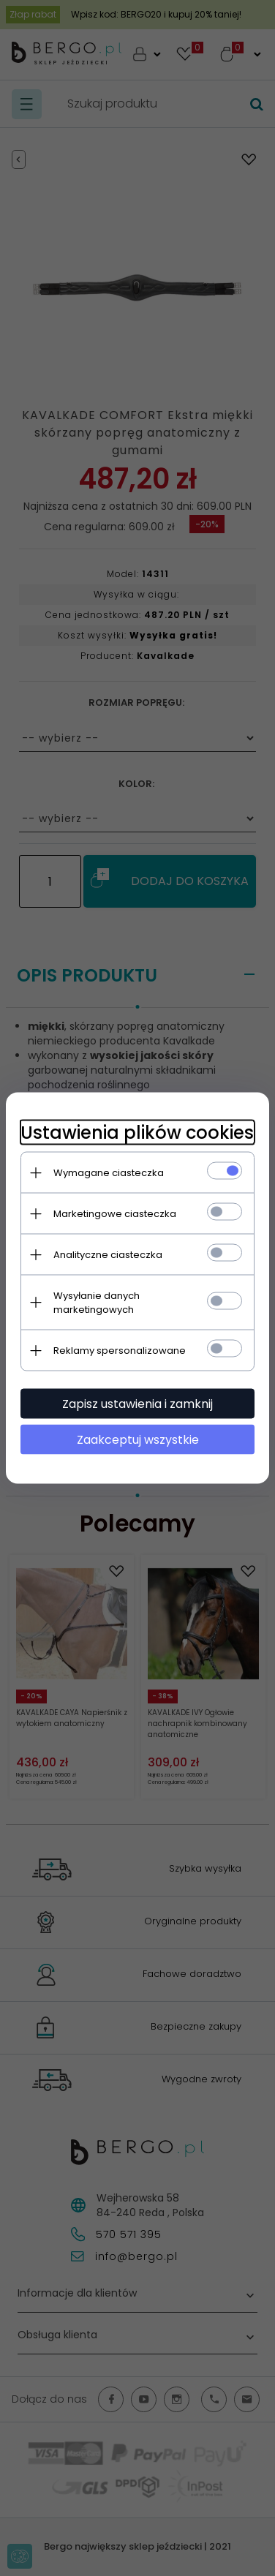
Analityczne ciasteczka (107, 1255)
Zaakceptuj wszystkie (138, 1439)
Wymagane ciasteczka (108, 1173)
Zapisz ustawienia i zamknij (137, 1404)
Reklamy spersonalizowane (119, 1350)
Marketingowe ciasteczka (114, 1214)
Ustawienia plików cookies (137, 1132)
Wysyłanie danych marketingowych (96, 1303)
